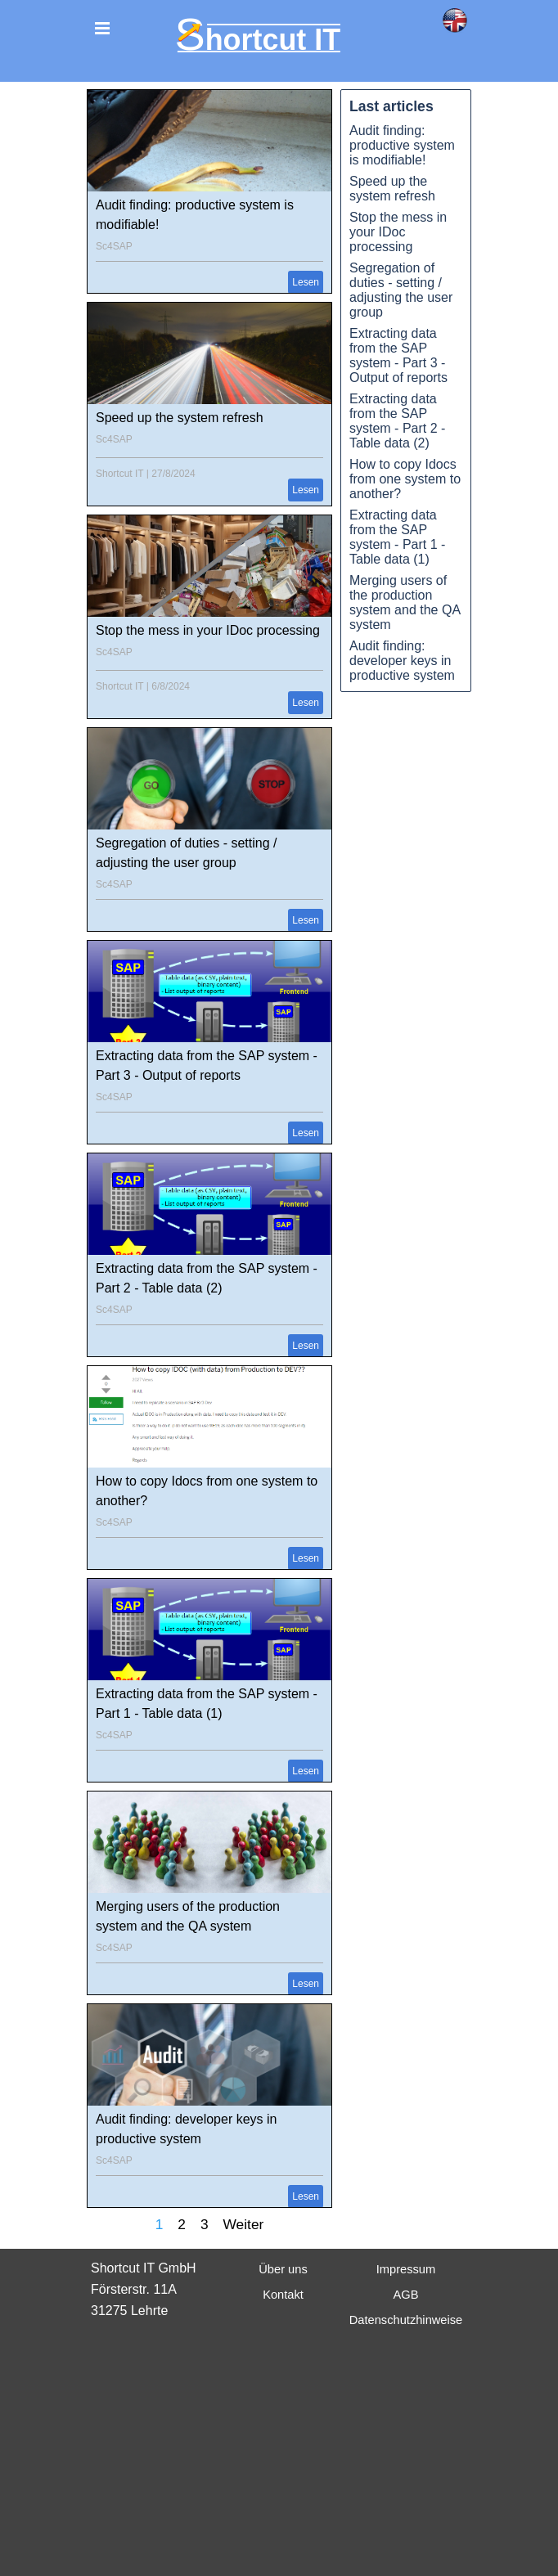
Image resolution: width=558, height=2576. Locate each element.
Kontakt (283, 2294)
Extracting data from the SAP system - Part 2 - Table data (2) (397, 421)
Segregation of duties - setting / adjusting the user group (400, 290)
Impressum (405, 2269)
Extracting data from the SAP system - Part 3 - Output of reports (398, 355)
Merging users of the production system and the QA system (405, 602)
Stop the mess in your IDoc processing (208, 630)
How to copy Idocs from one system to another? (405, 479)
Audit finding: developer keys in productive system (402, 660)
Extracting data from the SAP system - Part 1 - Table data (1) (397, 537)
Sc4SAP (114, 246)
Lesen (305, 282)
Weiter (243, 2224)
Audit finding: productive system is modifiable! (402, 145)
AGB (406, 2294)
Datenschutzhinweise (406, 2319)
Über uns (283, 2269)
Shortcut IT (119, 473)
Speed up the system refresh (179, 418)
